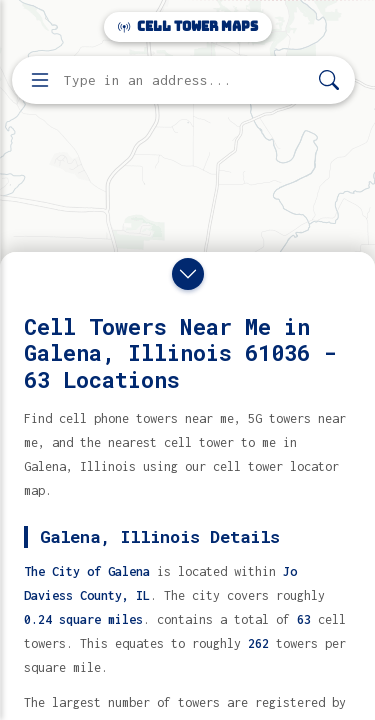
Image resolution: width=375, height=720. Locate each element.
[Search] (329, 80)
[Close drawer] (188, 274)
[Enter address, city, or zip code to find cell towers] (185, 80)
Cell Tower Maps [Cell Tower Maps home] (188, 26)
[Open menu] (40, 80)
